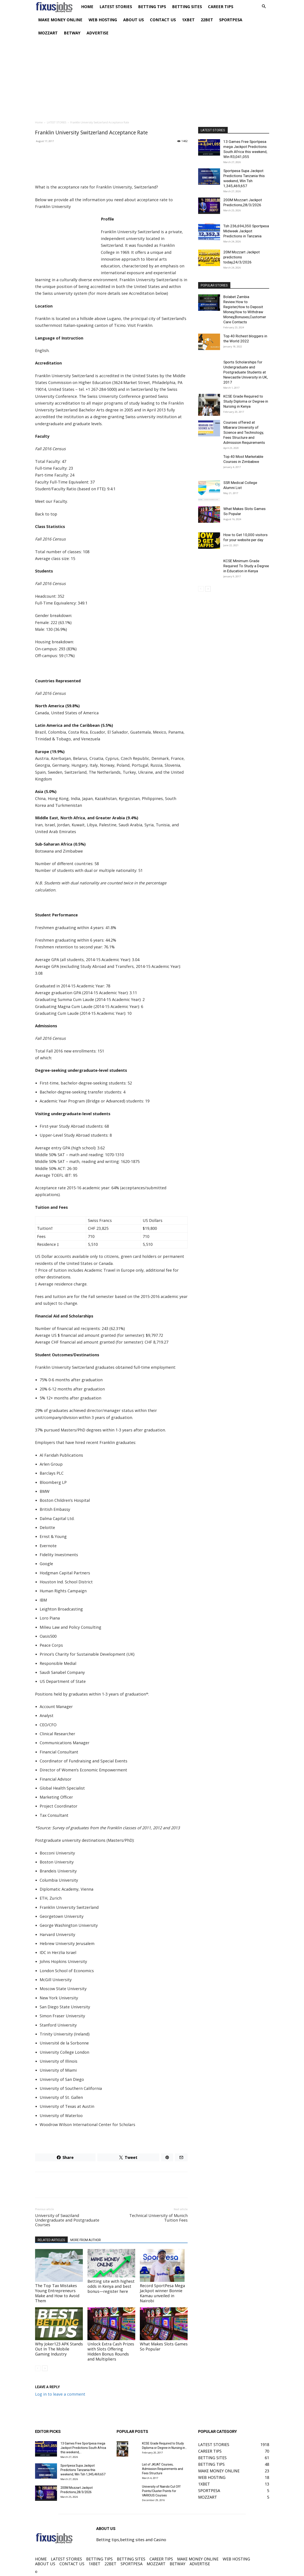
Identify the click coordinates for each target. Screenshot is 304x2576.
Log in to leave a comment (60, 2394)
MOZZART (48, 33)
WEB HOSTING (103, 19)
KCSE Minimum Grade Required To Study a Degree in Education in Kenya (246, 566)
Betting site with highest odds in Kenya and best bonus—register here (111, 2286)
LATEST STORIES (116, 6)
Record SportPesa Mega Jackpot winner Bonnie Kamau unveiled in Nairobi (162, 2293)
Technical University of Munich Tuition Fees (158, 2217)
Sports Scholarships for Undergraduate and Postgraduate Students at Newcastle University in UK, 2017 (245, 372)
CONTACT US (163, 19)
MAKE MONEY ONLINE (60, 19)
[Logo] (56, 6)
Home (39, 122)
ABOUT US (133, 19)
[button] (264, 6)
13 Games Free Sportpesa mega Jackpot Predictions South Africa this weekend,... (83, 2448)
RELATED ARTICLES (51, 2240)
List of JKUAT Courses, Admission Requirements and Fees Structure (162, 2469)
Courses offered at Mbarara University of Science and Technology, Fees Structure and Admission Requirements (244, 432)
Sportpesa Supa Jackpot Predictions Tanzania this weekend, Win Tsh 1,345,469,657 (82, 2470)
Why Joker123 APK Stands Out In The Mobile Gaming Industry (59, 2349)
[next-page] (45, 2368)
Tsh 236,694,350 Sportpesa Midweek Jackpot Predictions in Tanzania (246, 231)
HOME (87, 6)
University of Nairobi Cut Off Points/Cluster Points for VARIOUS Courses (161, 2491)
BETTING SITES (187, 6)
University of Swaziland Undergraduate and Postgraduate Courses (67, 2220)
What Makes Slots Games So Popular (164, 2346)
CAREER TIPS (220, 6)
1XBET (188, 19)
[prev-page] (38, 2368)
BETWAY (72, 33)
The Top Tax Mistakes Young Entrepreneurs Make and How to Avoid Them (57, 2293)
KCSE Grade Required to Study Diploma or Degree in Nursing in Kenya (245, 401)
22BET (207, 19)
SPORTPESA (230, 19)
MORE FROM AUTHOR (85, 2240)
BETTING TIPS (152, 6)
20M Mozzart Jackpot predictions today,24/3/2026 (241, 257)
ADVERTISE (97, 33)
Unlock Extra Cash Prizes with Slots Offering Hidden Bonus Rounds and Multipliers (110, 2351)
